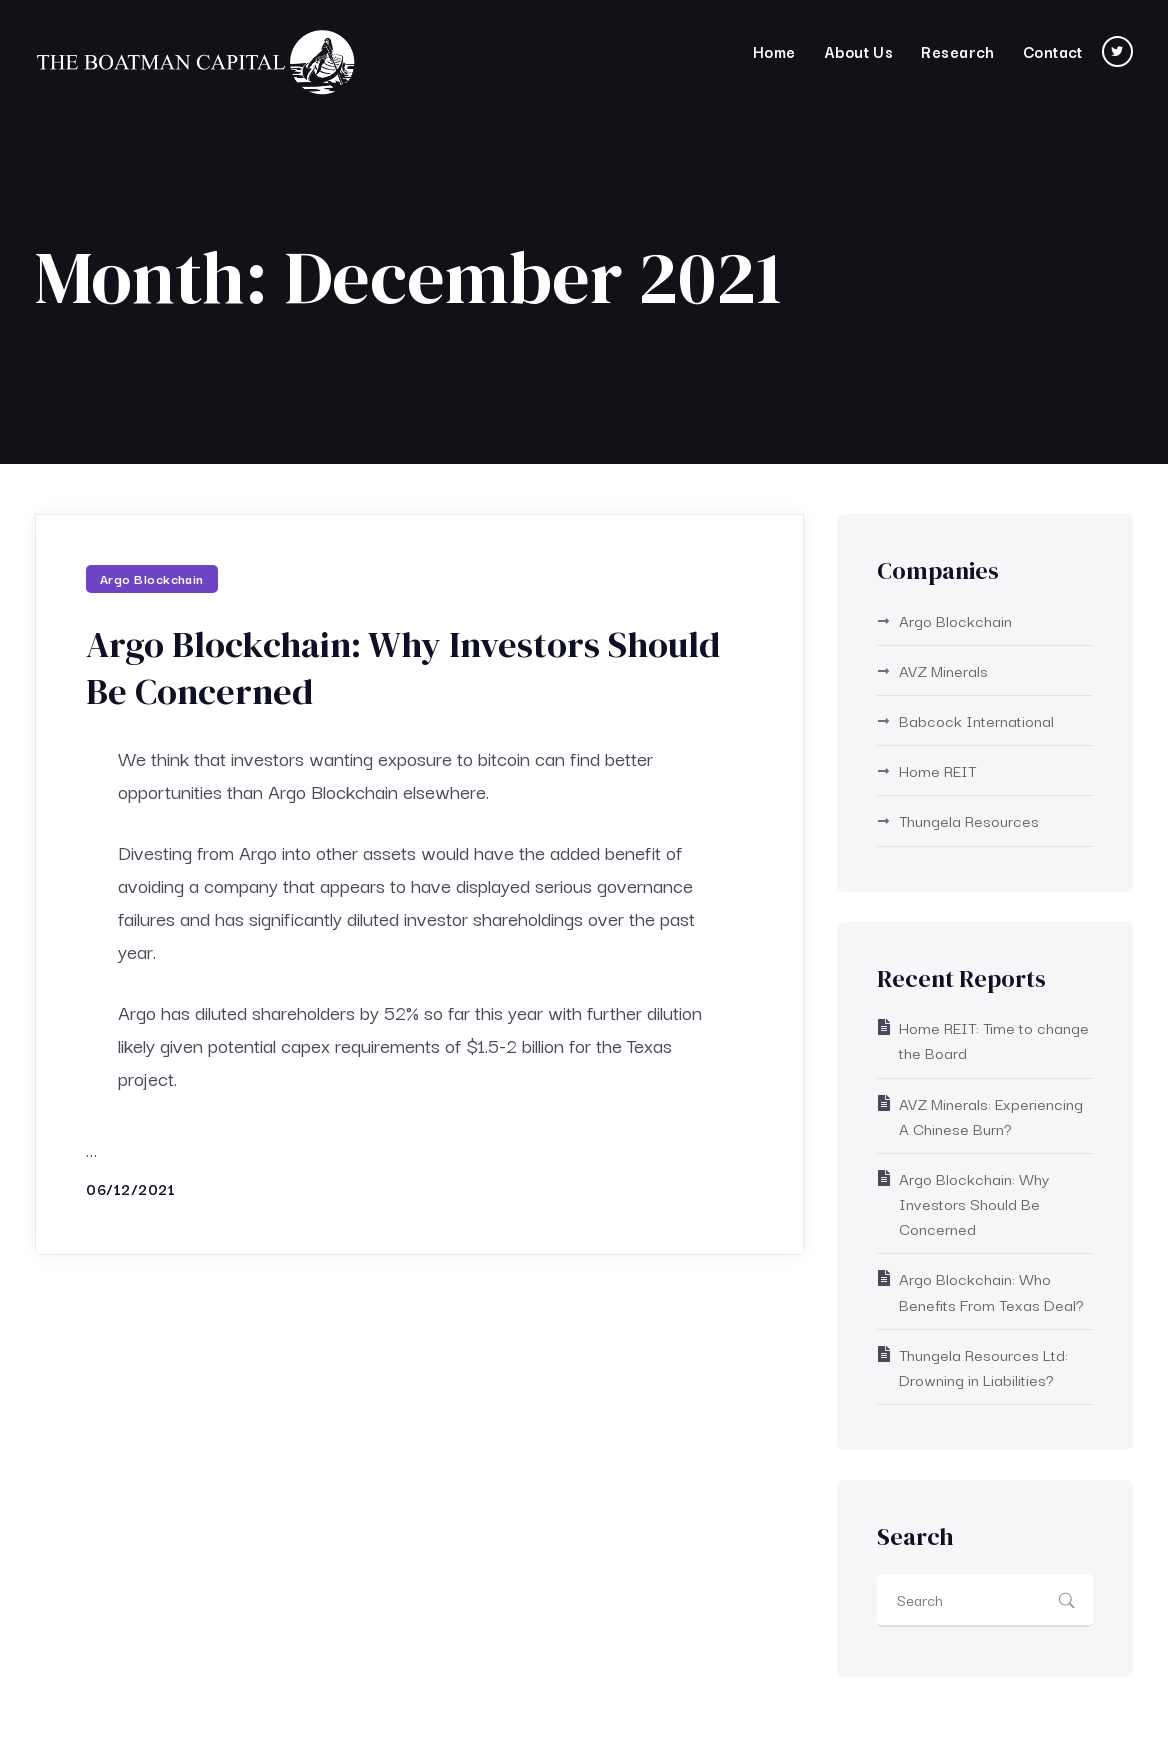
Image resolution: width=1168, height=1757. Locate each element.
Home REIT (937, 770)
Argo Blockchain (152, 578)
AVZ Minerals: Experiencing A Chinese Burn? (991, 1115)
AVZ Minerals (943, 670)
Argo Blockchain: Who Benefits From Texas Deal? (991, 1290)
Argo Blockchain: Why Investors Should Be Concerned (403, 668)
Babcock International (976, 720)
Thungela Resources (969, 820)
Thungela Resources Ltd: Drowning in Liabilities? (983, 1366)
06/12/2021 (130, 1188)
